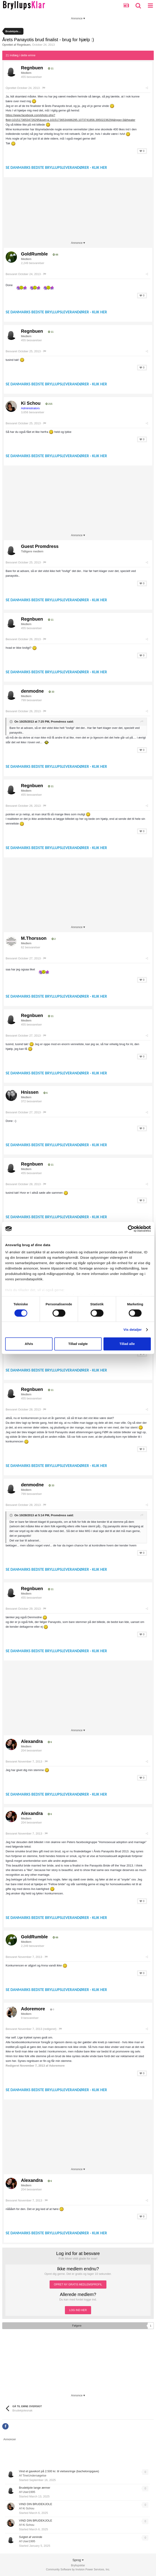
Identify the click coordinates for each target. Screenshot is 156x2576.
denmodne (32, 691)
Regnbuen (23, 44)
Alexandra (32, 1741)
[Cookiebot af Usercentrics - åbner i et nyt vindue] (131, 1228)
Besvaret (23, 274)
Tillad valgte (78, 1344)
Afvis (29, 1344)
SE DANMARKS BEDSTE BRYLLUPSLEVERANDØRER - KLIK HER (56, 167)
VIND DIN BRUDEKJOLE (35, 2504)
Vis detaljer (133, 1329)
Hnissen (30, 1092)
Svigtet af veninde (30, 2537)
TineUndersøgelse (34, 2475)
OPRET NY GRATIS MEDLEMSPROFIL (78, 2284)
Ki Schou (31, 403)
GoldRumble (34, 253)
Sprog (77, 2560)
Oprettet (23, 88)
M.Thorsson (33, 938)
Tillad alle (127, 1344)
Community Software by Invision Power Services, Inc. (78, 2569)
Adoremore (33, 2008)
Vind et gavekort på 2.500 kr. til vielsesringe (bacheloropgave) (59, 2471)
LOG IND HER (78, 2310)
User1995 (29, 2492)
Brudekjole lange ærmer (34, 2487)
